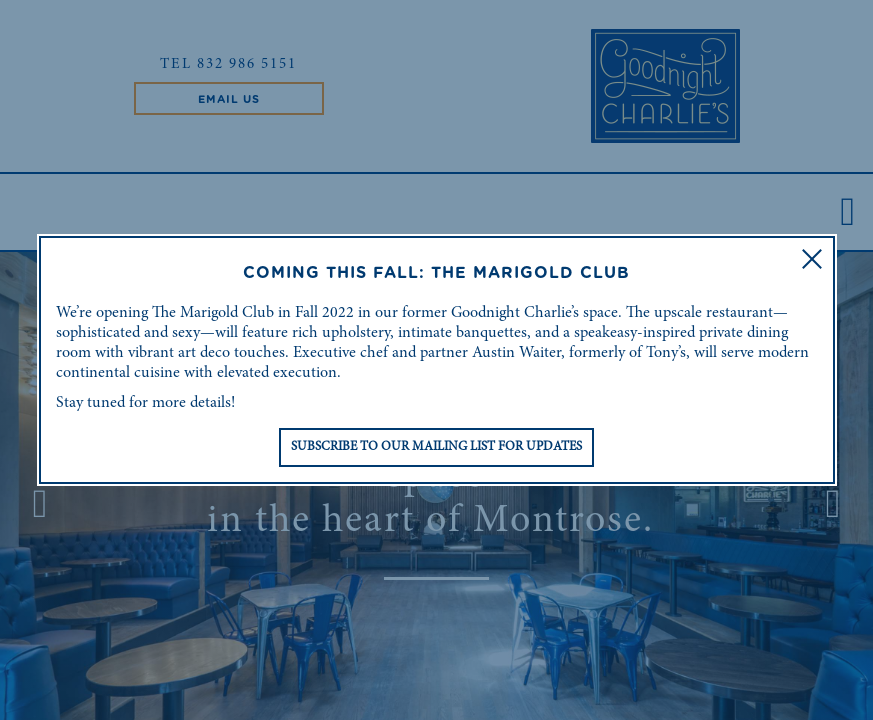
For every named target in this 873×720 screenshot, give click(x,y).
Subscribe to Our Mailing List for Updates (436, 447)
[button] (812, 259)
